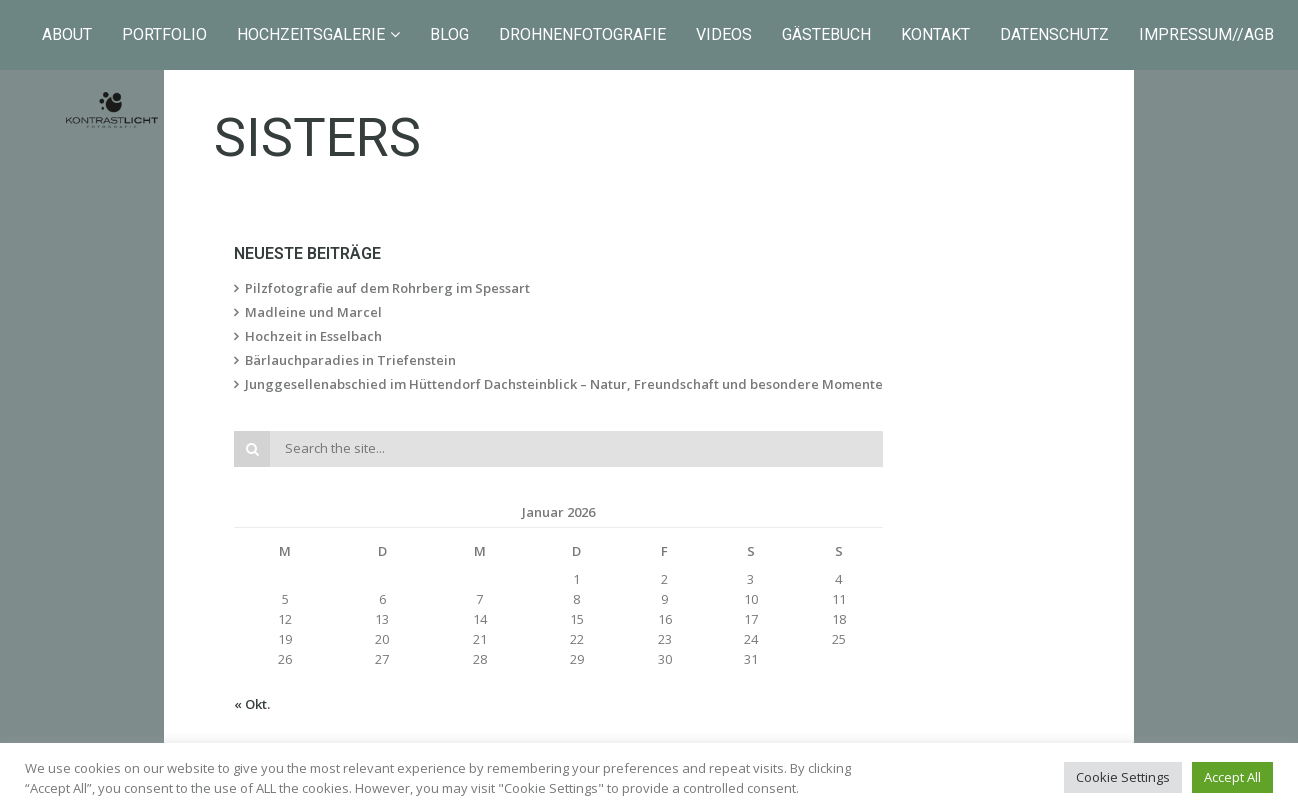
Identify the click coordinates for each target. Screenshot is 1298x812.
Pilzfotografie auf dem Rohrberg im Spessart (387, 288)
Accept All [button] (1232, 777)
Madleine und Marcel (313, 312)
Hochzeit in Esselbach (313, 336)
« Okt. (252, 704)
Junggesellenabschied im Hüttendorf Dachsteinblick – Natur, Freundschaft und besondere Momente (564, 384)
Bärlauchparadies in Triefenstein (350, 360)
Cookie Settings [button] (1123, 777)
